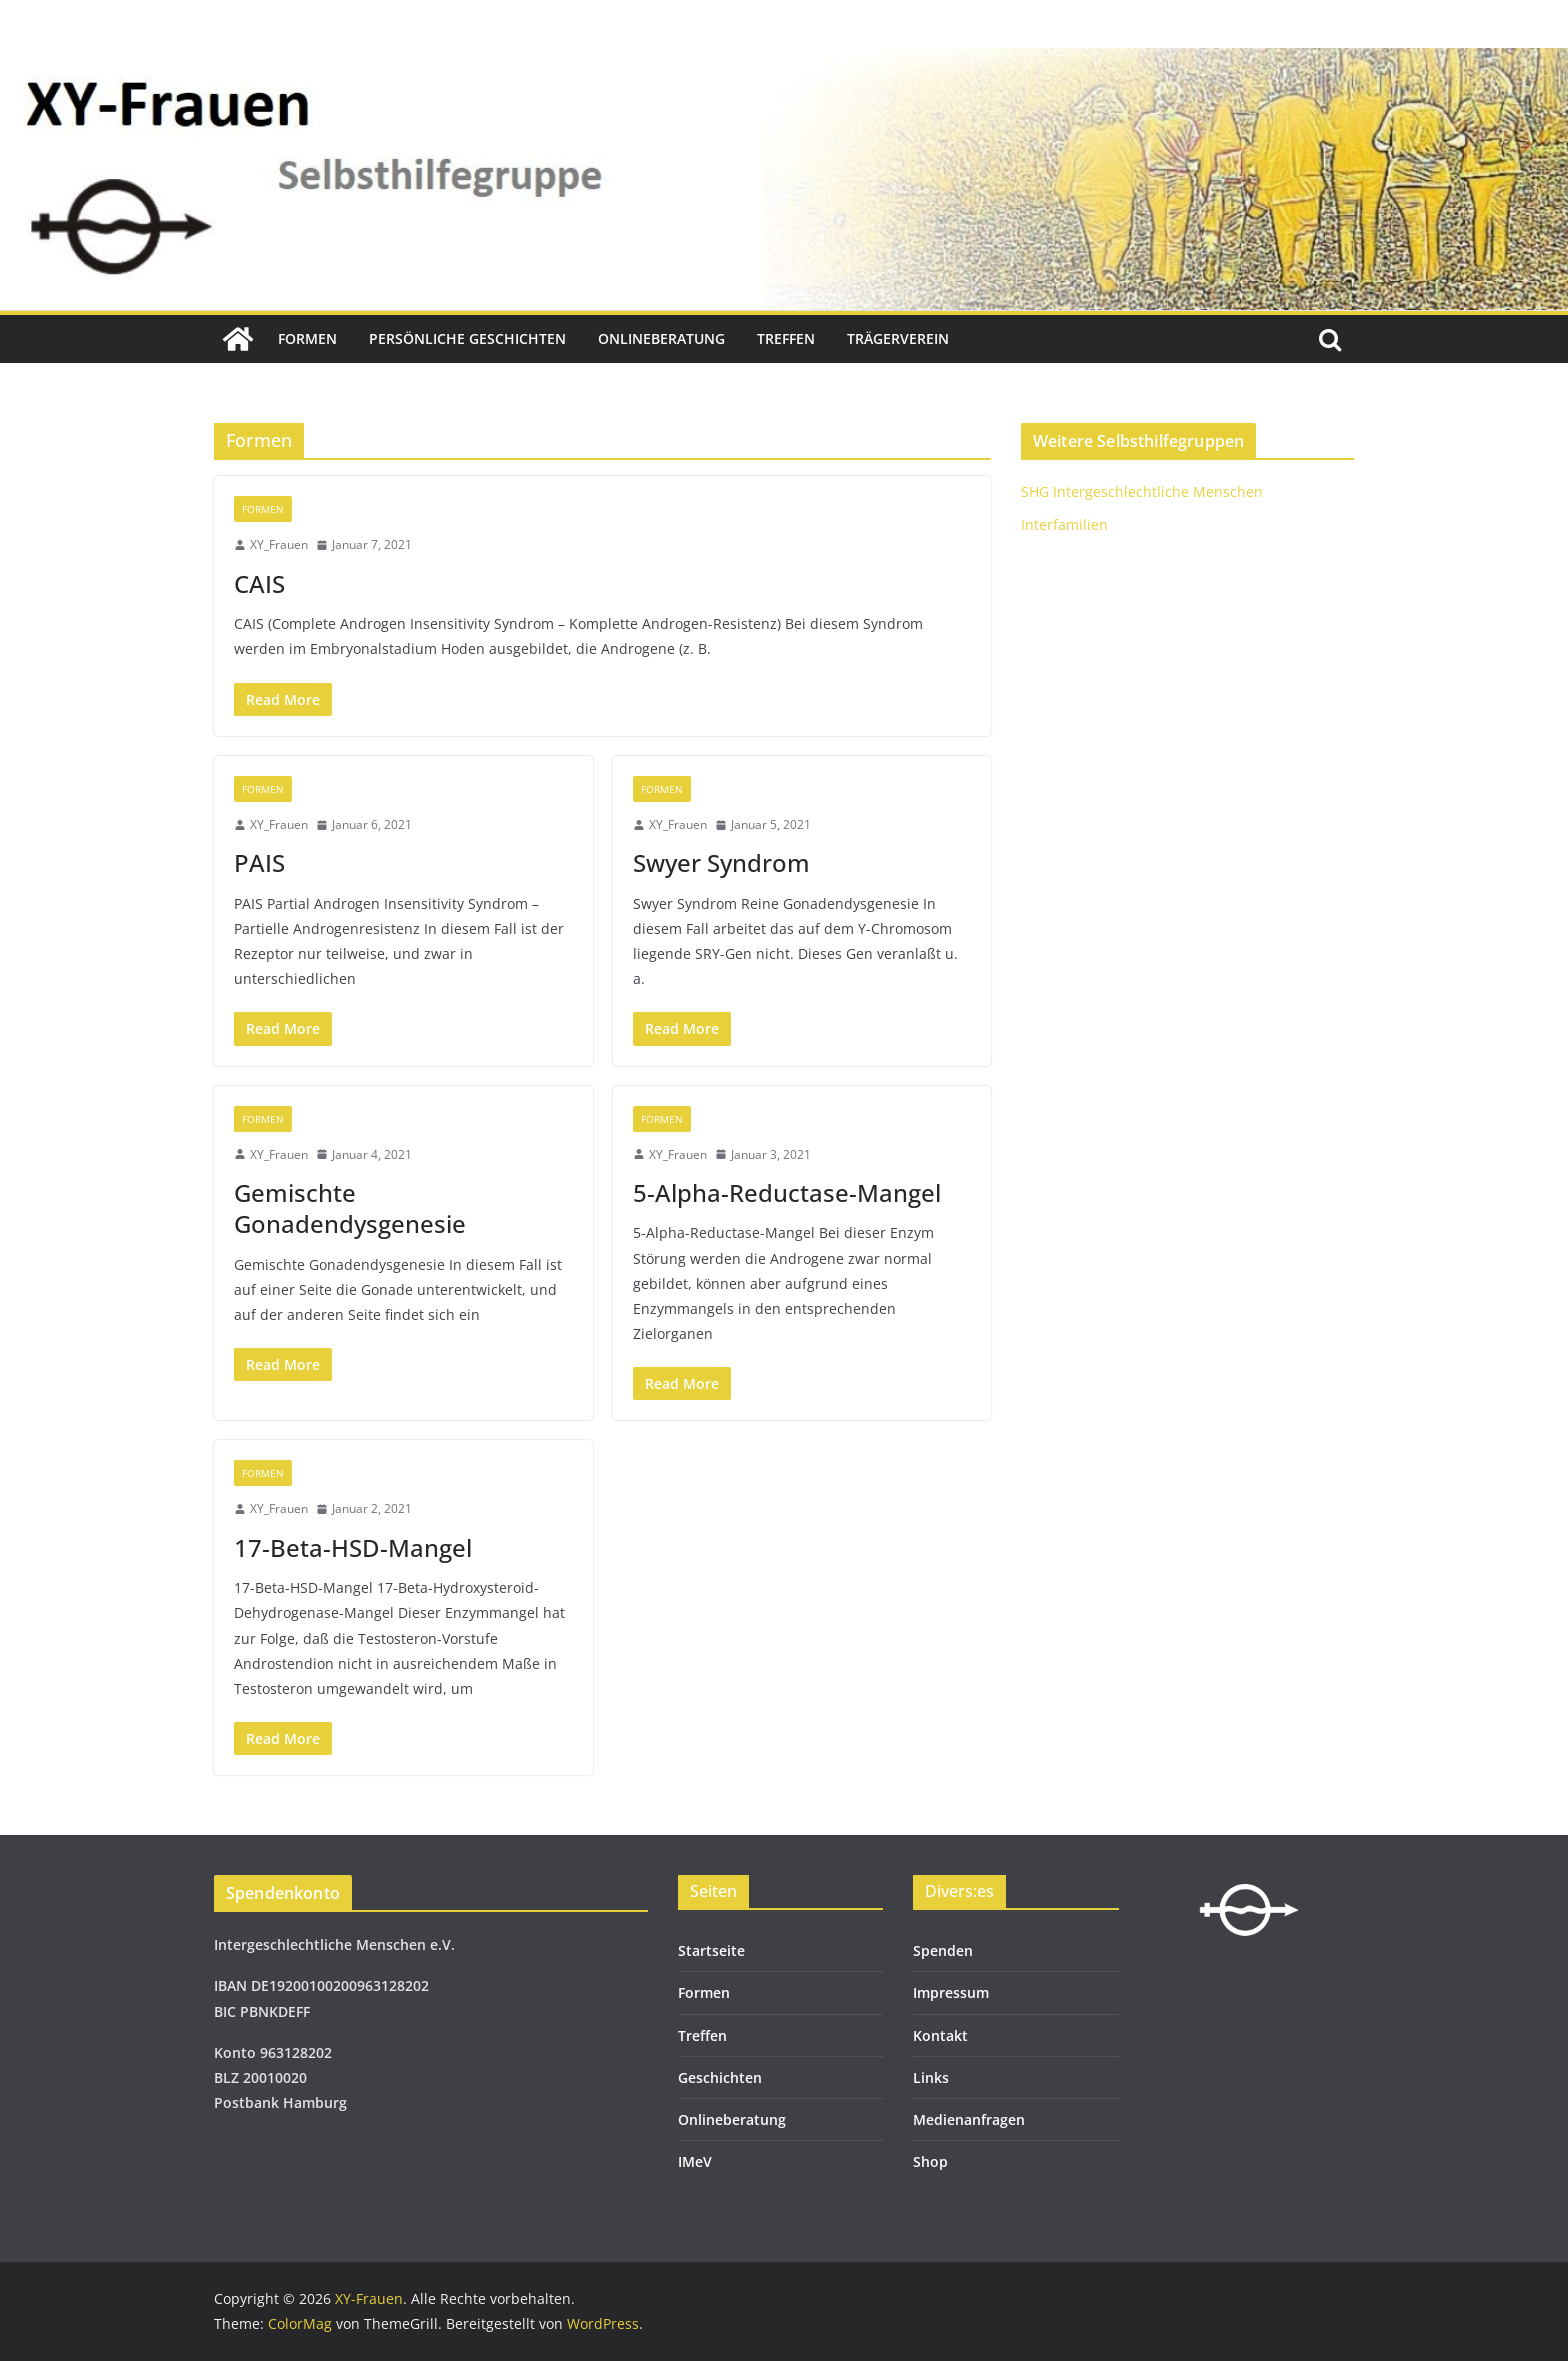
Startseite (711, 1950)
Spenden (943, 1950)
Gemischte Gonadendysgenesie (350, 1208)
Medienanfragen (969, 2119)
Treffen (786, 338)
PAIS (259, 862)
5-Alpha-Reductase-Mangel (787, 1192)
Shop (930, 2161)
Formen (307, 338)
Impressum (951, 1992)
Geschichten (720, 2077)
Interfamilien (1064, 524)
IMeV (695, 2161)
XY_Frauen (279, 544)
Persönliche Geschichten (467, 338)
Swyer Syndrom (721, 862)
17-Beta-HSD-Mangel (353, 1547)
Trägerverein (898, 338)
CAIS (259, 583)
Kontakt (940, 2035)
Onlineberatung (661, 338)
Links (931, 2077)
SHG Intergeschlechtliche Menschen (1142, 491)
